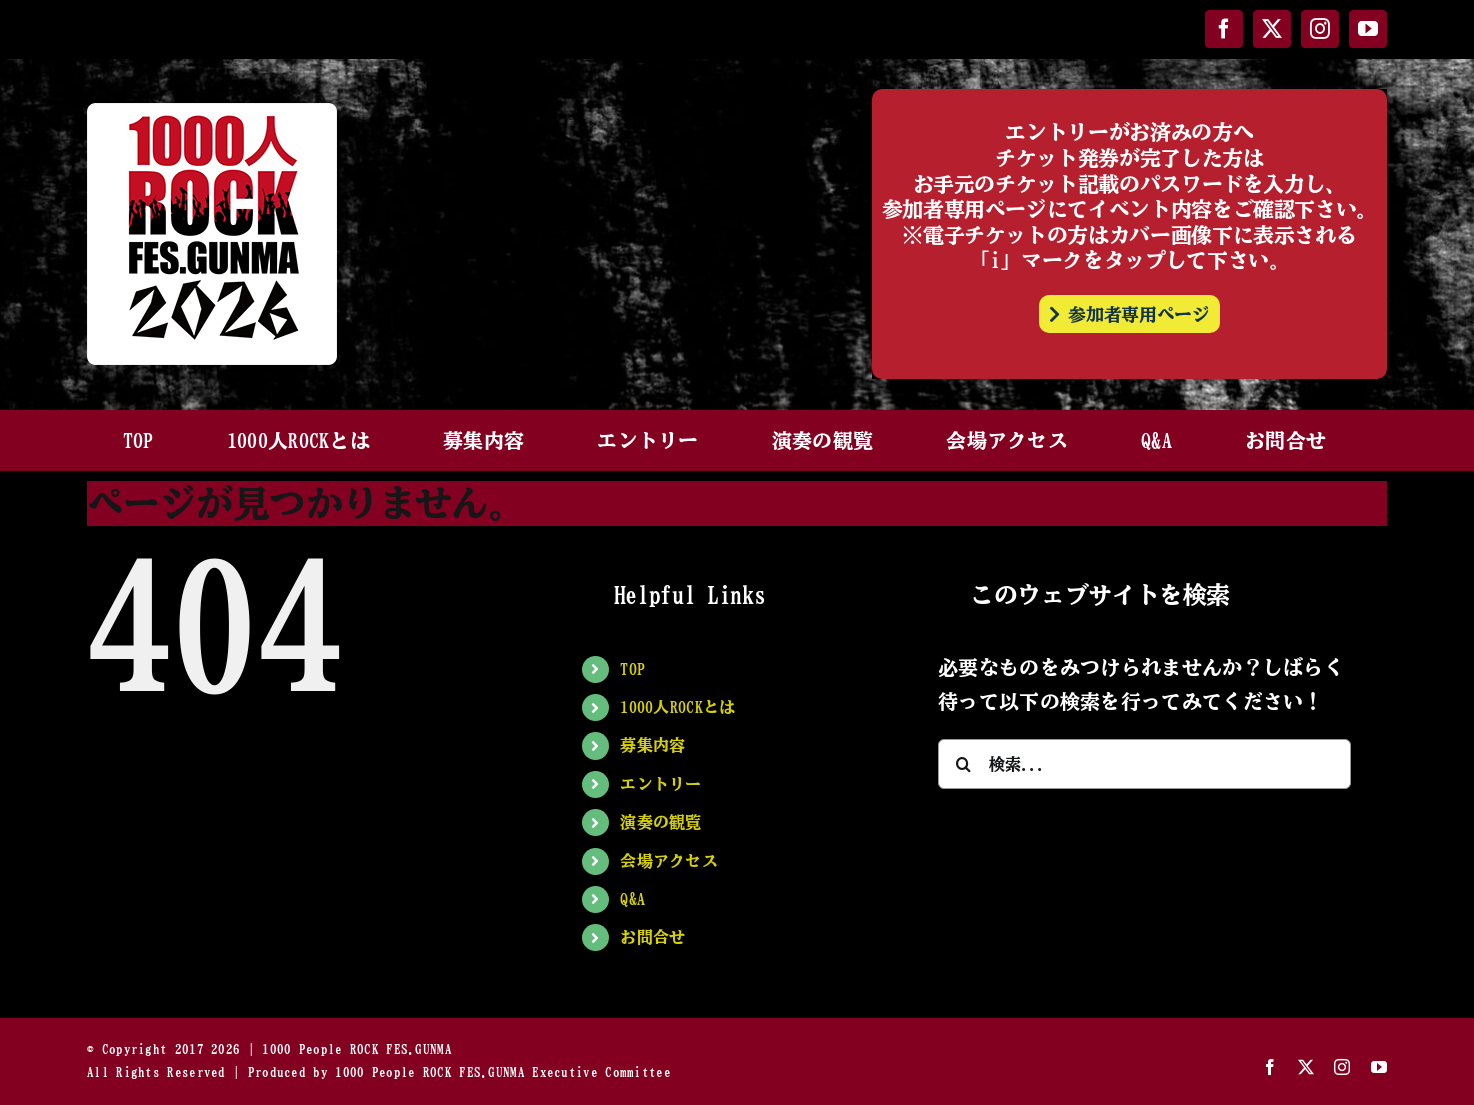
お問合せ (652, 937)
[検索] (963, 764)
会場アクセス (669, 861)
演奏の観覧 (661, 822)
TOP (632, 669)
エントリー (661, 784)
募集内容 (652, 745)
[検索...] (1144, 764)
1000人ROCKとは (677, 707)
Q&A (632, 899)
